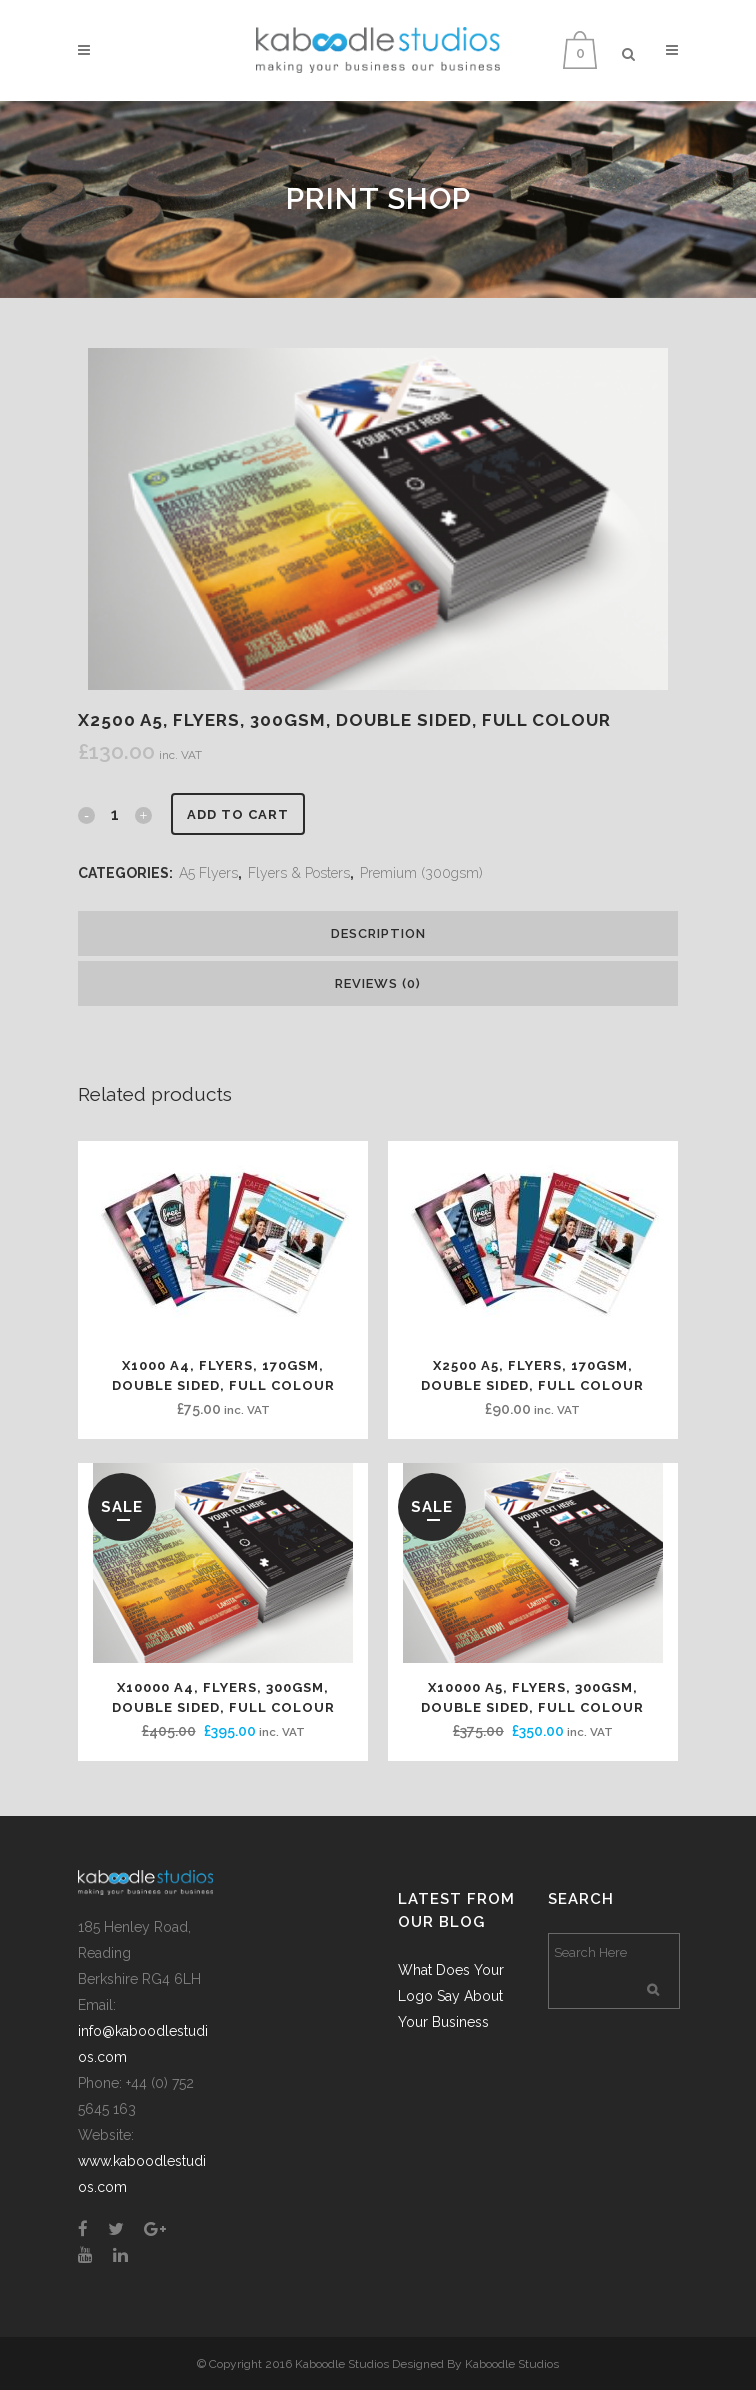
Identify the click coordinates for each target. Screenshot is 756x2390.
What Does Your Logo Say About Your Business (451, 1996)
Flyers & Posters (299, 873)
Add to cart (238, 814)
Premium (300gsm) (421, 873)
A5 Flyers (208, 873)
